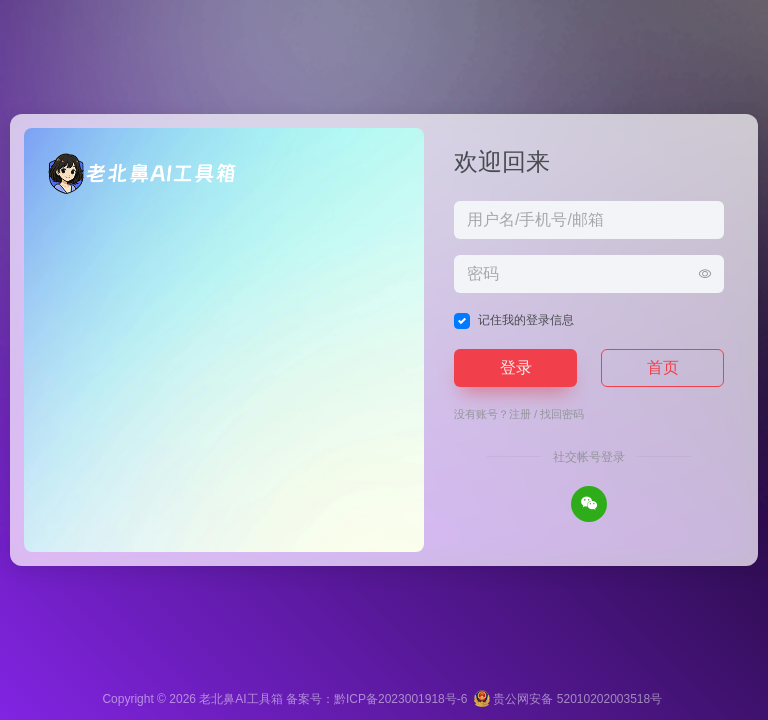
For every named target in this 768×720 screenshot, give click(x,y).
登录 (516, 367)
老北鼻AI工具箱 (240, 699)
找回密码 (562, 414)
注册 (520, 414)
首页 (663, 367)
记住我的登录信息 (526, 320)
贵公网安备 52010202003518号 (568, 699)
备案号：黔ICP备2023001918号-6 (376, 699)
